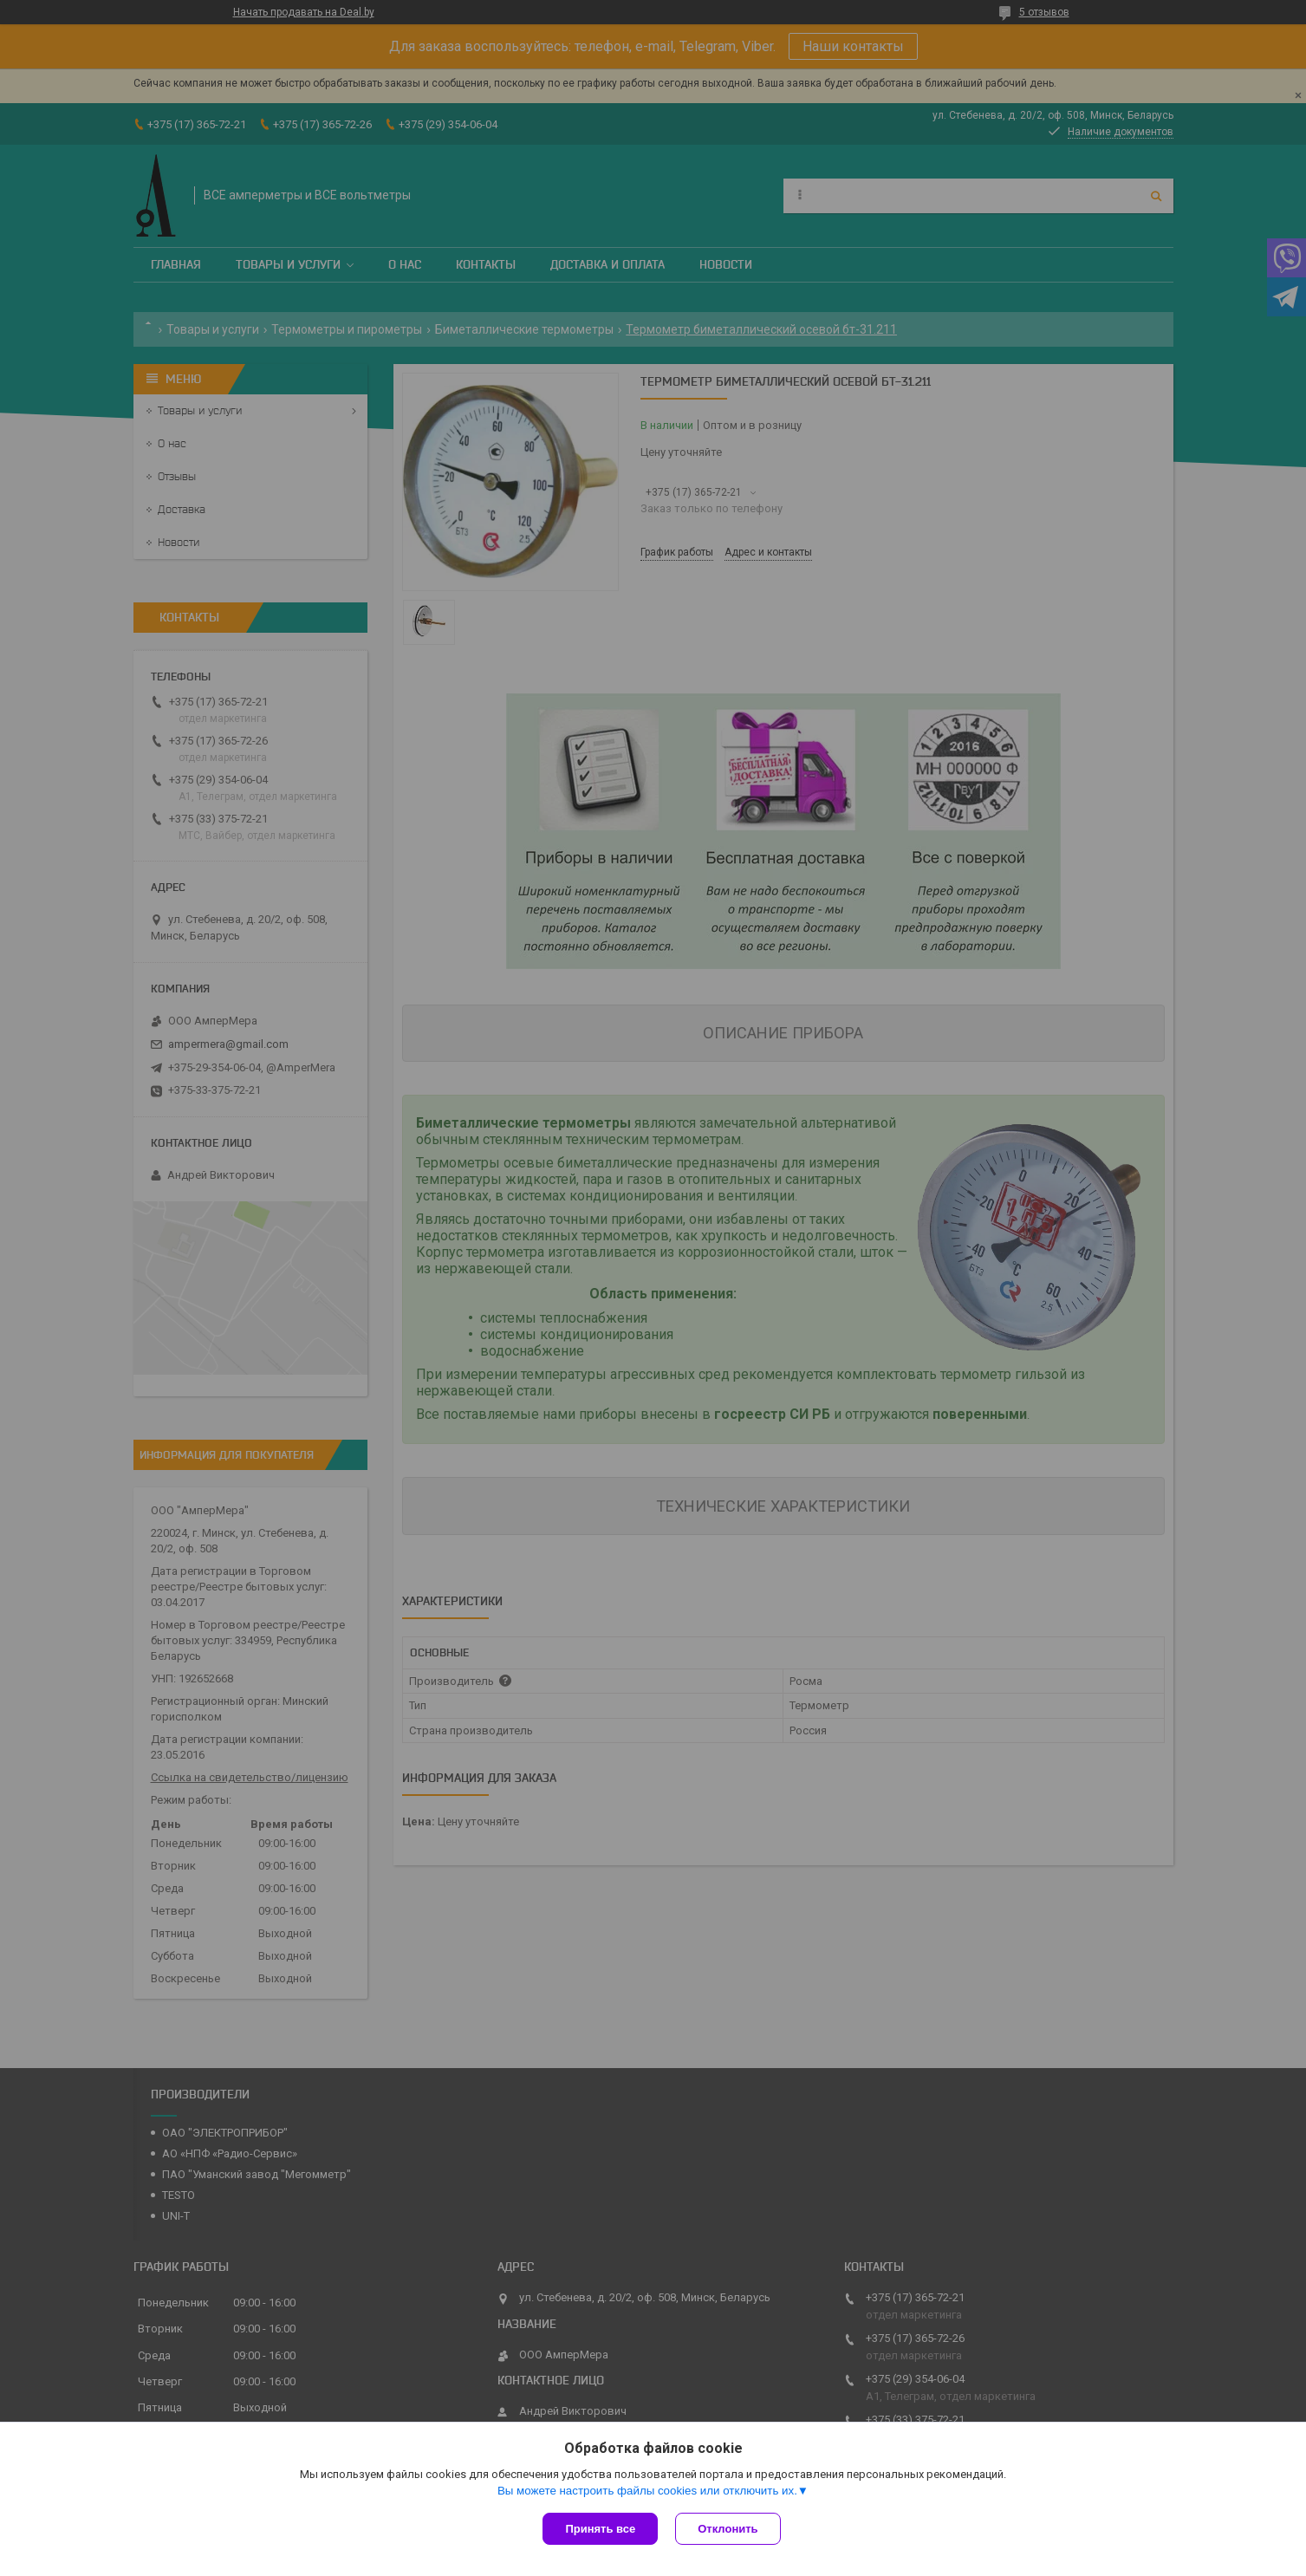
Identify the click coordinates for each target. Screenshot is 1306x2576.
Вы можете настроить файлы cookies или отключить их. (647, 2490)
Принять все (600, 2528)
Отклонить (727, 2528)
